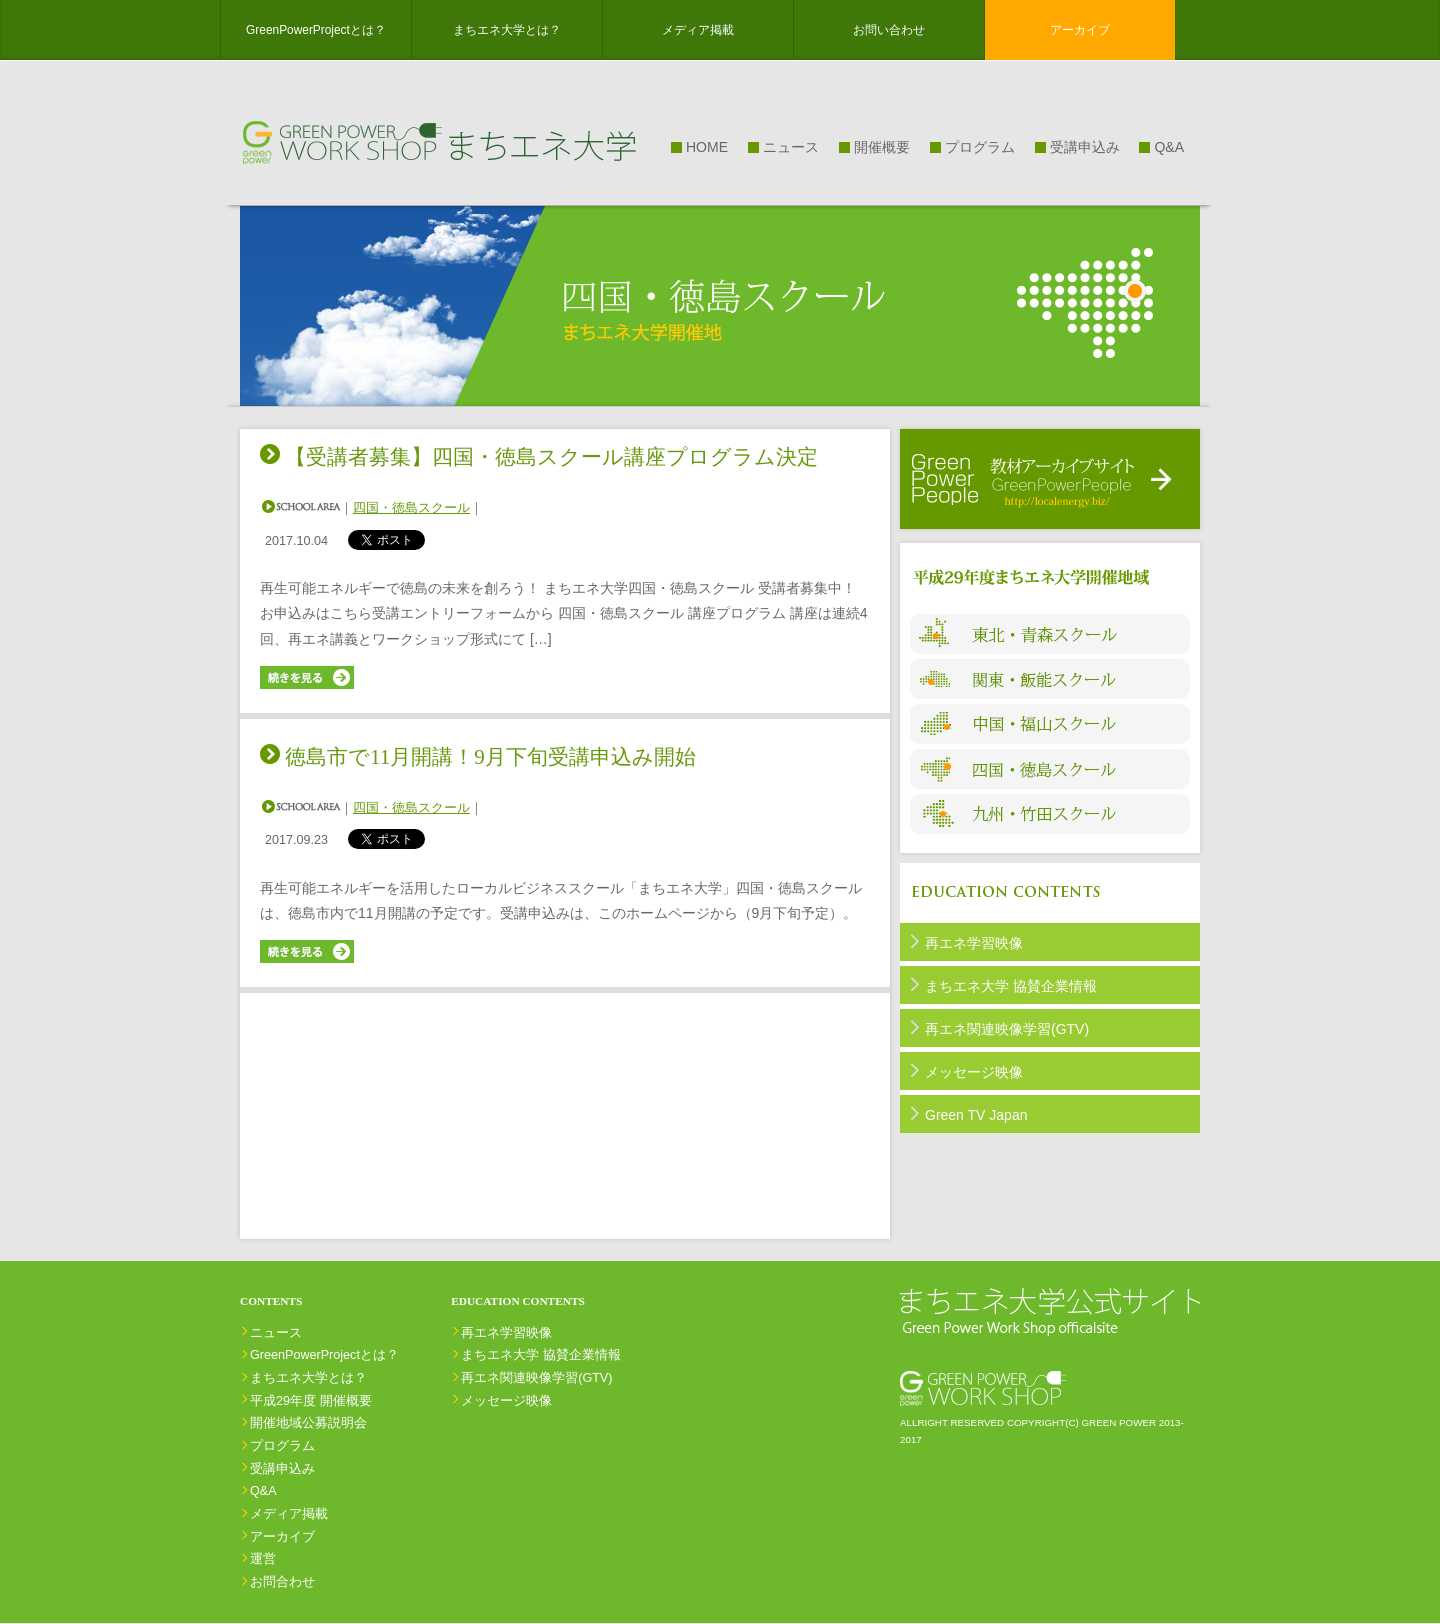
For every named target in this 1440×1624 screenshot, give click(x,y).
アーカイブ (1080, 30)
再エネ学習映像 (974, 943)
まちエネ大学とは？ (507, 30)
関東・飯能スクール (1050, 679)
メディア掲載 (698, 30)
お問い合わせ (889, 30)
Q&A (1169, 147)
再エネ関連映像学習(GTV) (1007, 1029)
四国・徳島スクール (411, 508)
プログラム (980, 147)
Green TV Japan (976, 1115)
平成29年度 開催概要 (311, 1401)
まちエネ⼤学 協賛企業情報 (1011, 986)
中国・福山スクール (1050, 724)
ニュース (791, 147)
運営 (263, 1559)
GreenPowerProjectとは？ (316, 30)
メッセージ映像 (974, 1072)
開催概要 (882, 147)
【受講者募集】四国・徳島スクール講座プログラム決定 (551, 457)
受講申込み (1085, 147)
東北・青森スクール (1050, 634)
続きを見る (308, 677)
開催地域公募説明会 (308, 1423)
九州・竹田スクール (1050, 814)
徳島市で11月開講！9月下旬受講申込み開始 (490, 757)
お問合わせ (282, 1582)
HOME (707, 147)
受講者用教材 (1050, 479)
